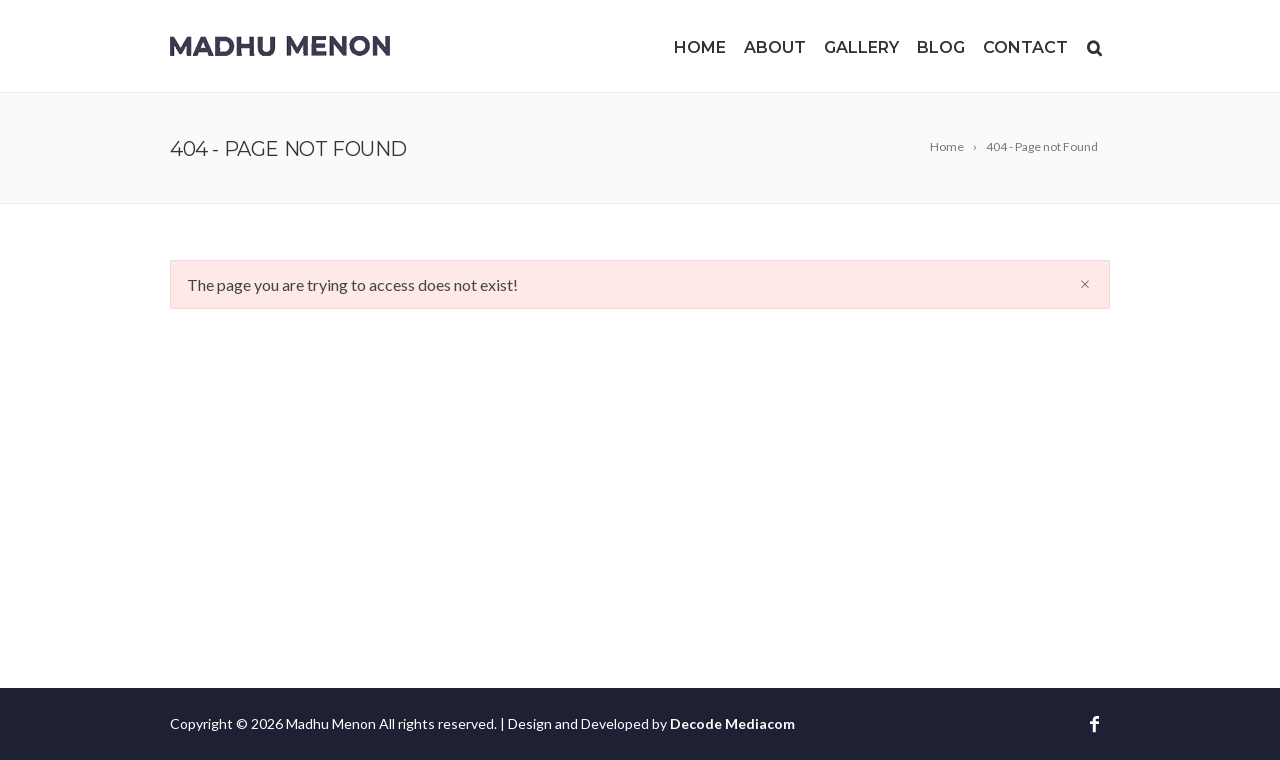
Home (700, 47)
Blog (941, 47)
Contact (1025, 47)
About (775, 47)
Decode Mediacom (732, 723)
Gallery (861, 47)
